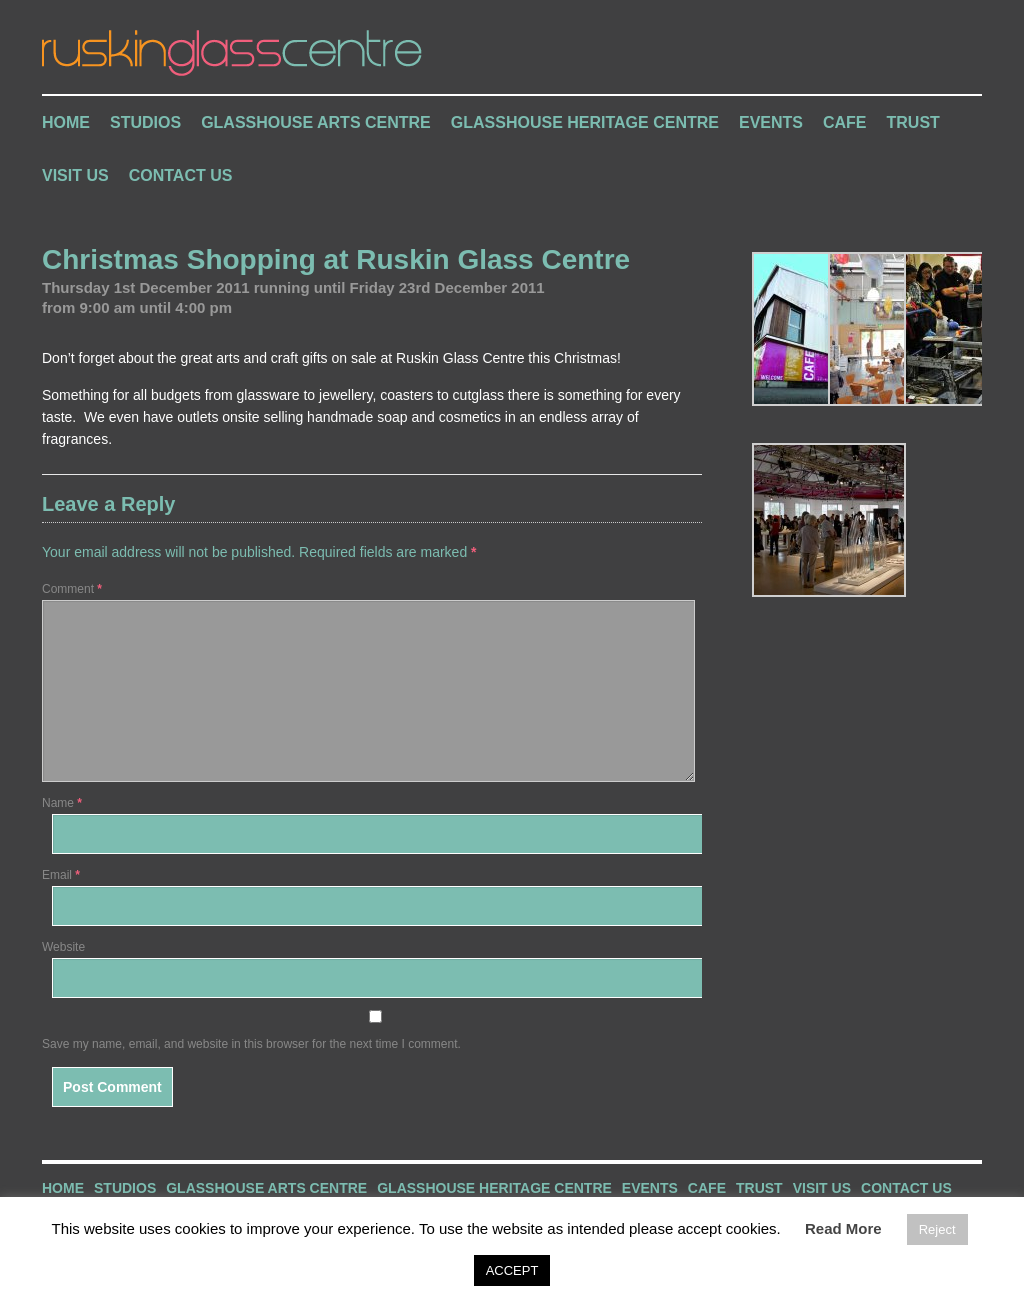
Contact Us (181, 175)
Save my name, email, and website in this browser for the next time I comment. (251, 1044)
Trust (913, 122)
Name (62, 803)
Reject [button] (937, 1229)
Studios (145, 122)
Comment (72, 589)
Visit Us (75, 175)
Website (63, 947)
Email (61, 875)
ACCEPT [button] (512, 1270)
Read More (843, 1228)
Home (66, 122)
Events (771, 122)
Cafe (845, 122)
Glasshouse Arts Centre (316, 122)
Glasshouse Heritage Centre (585, 122)
